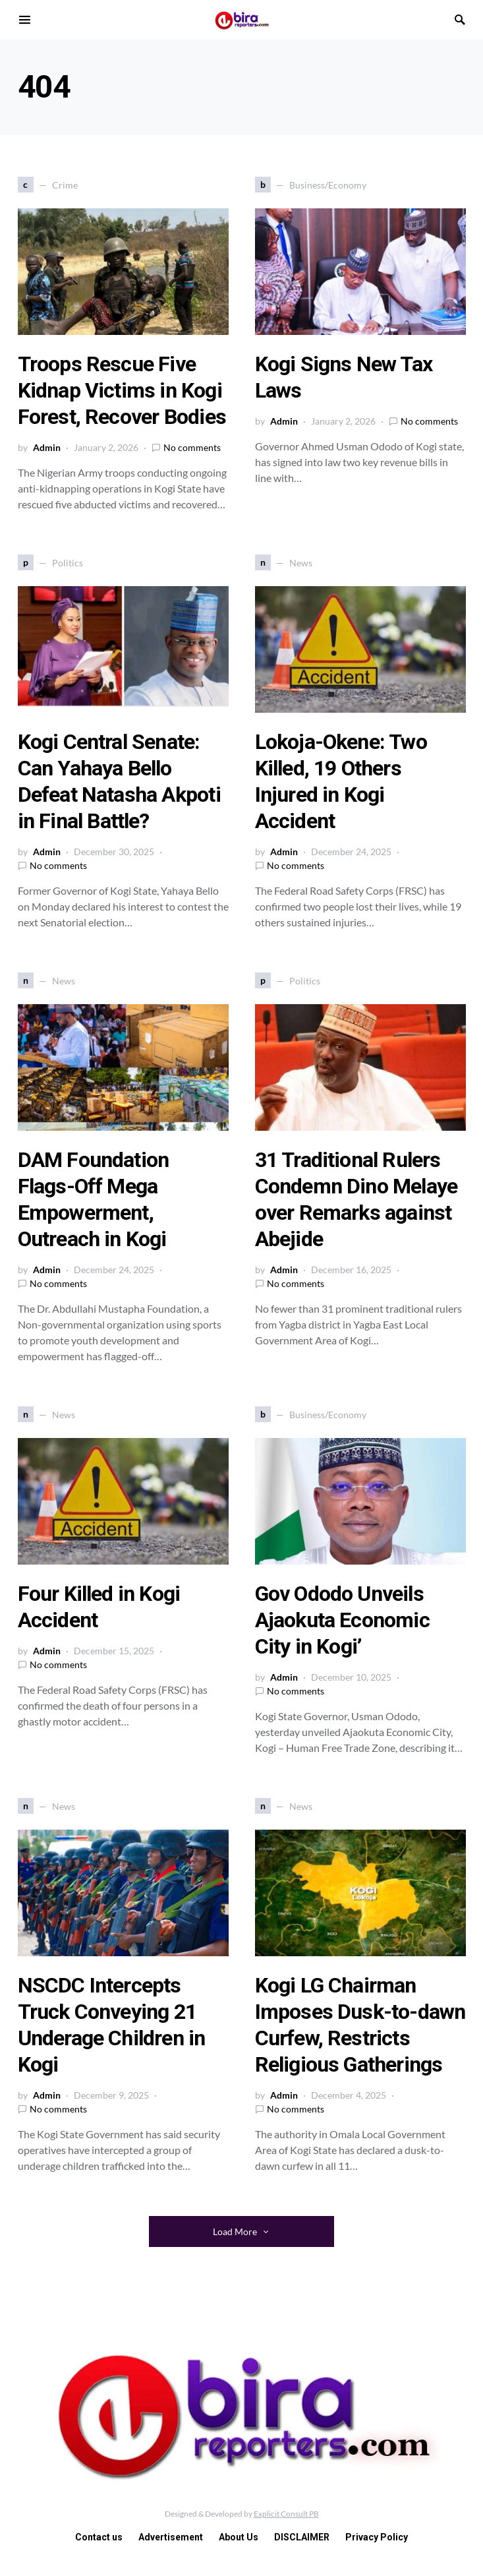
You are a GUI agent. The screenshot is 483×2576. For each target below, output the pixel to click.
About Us (238, 2537)
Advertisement (170, 2537)
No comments (192, 447)
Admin (47, 447)
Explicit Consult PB (286, 2514)
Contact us (99, 2537)
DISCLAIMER (301, 2537)
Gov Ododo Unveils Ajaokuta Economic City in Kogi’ (342, 1620)
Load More (235, 2231)
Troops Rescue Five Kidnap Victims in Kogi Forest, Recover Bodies (122, 390)
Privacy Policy (376, 2537)
